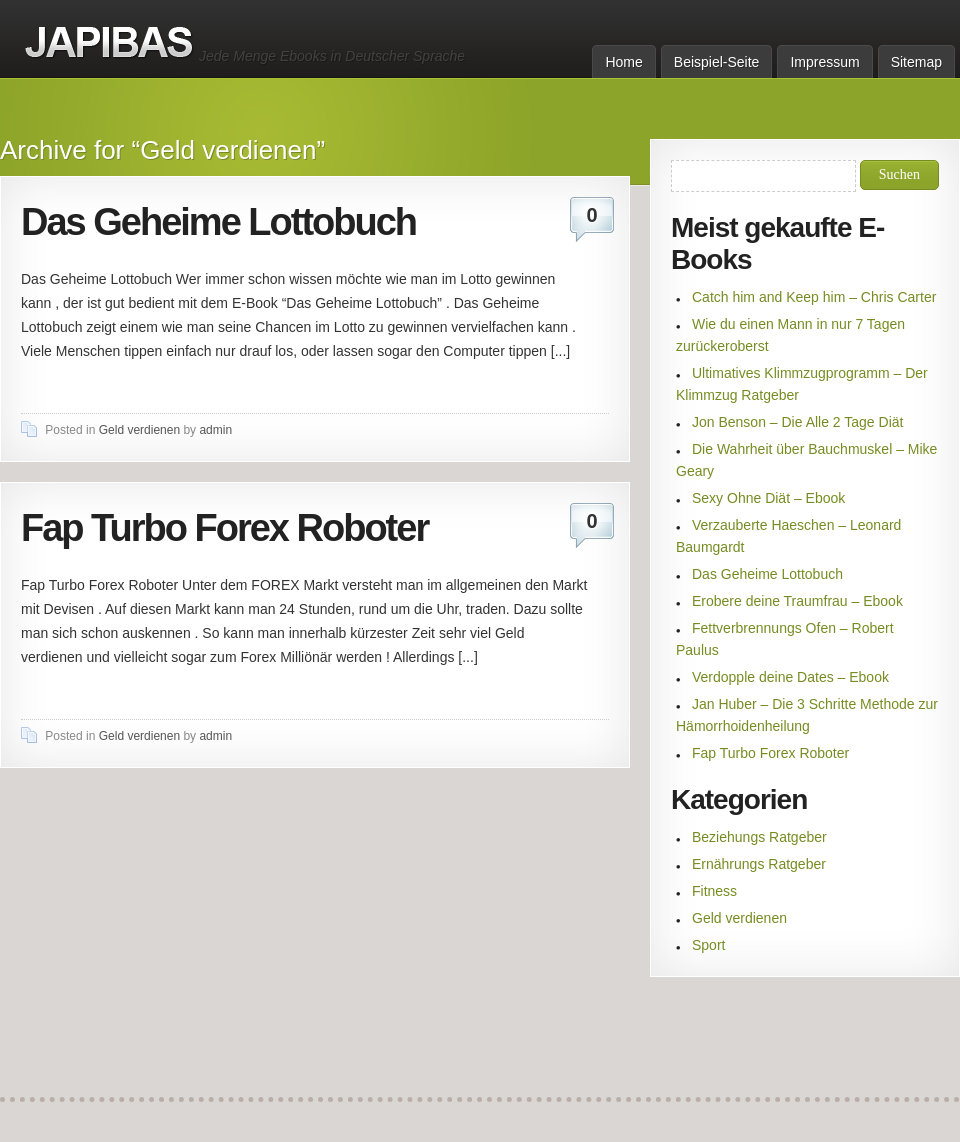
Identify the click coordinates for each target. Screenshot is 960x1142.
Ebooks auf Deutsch (109, 43)
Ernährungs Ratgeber (759, 864)
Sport (708, 945)
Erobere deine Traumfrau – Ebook (797, 601)
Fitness (714, 891)
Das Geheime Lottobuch (218, 222)
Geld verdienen (139, 430)
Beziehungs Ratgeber (759, 837)
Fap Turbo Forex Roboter (224, 528)
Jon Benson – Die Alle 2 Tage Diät (797, 422)
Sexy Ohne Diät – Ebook (768, 498)
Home (623, 62)
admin (215, 430)
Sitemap (916, 62)
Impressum (824, 62)
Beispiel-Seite (717, 62)
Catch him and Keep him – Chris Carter (814, 297)
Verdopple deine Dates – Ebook (790, 677)
